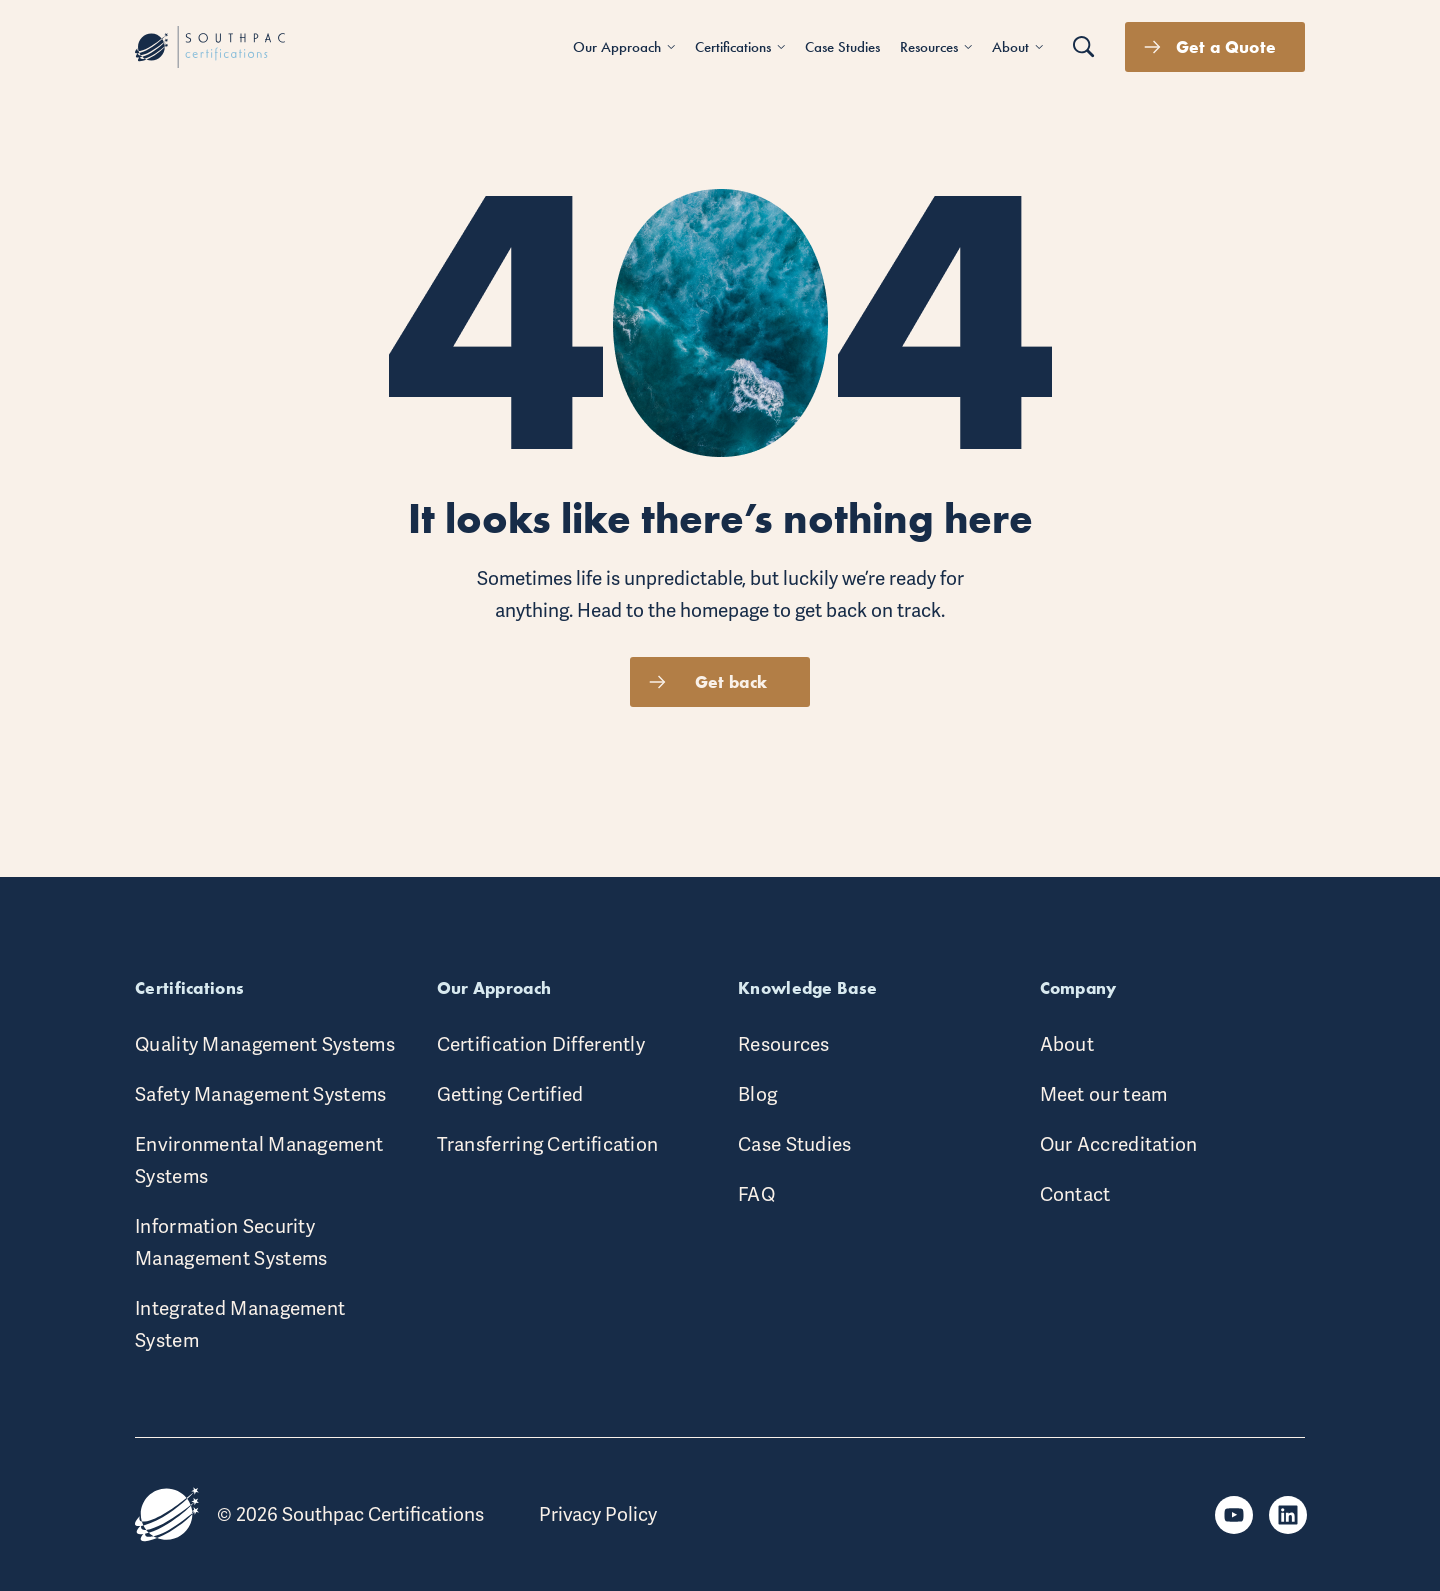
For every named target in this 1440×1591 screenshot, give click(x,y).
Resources (784, 1044)
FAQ (756, 1194)
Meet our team (1104, 1094)
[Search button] (1084, 47)
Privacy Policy (598, 1514)
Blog (757, 1094)
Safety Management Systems (261, 1094)
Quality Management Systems (265, 1044)
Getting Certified (510, 1094)
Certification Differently (541, 1044)
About (1067, 1044)
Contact (1075, 1194)
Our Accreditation (1119, 1144)
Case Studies (795, 1144)
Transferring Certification (548, 1144)
